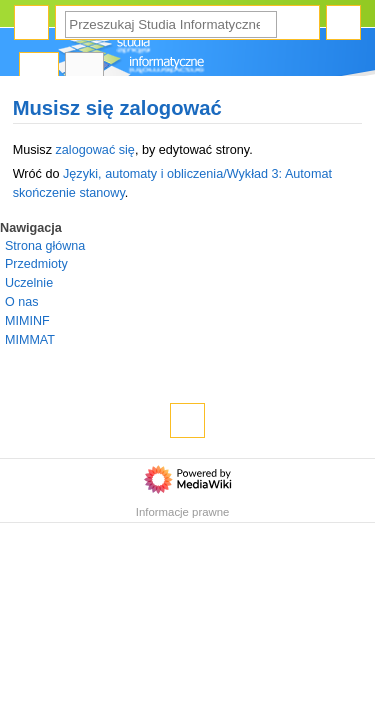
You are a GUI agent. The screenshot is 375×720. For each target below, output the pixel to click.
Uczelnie (29, 283)
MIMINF (27, 321)
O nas (21, 302)
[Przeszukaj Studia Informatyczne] (171, 24)
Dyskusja (85, 70)
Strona (39, 70)
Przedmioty (36, 264)
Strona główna (45, 246)
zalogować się (94, 150)
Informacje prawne (183, 512)
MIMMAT (30, 340)
